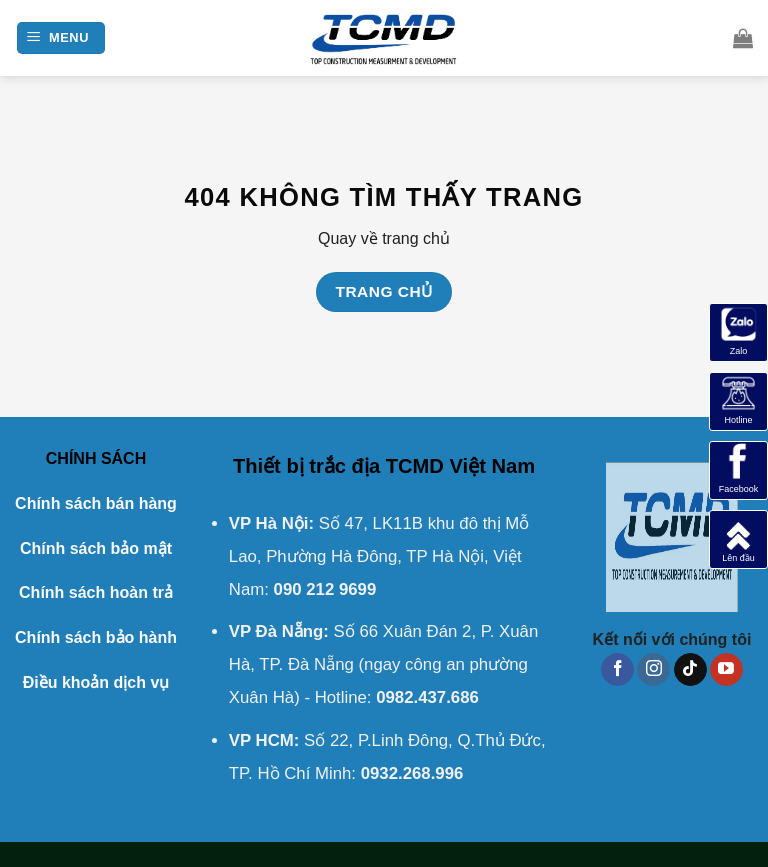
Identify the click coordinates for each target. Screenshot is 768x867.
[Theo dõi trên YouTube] (726, 670)
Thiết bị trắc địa (306, 466)
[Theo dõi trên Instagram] (653, 670)
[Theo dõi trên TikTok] (690, 670)
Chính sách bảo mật (96, 548)
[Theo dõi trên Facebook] (617, 670)
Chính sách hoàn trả (96, 592)
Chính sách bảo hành (96, 637)
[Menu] (61, 38)
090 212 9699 (325, 589)
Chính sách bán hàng (96, 503)
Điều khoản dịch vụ (96, 682)
